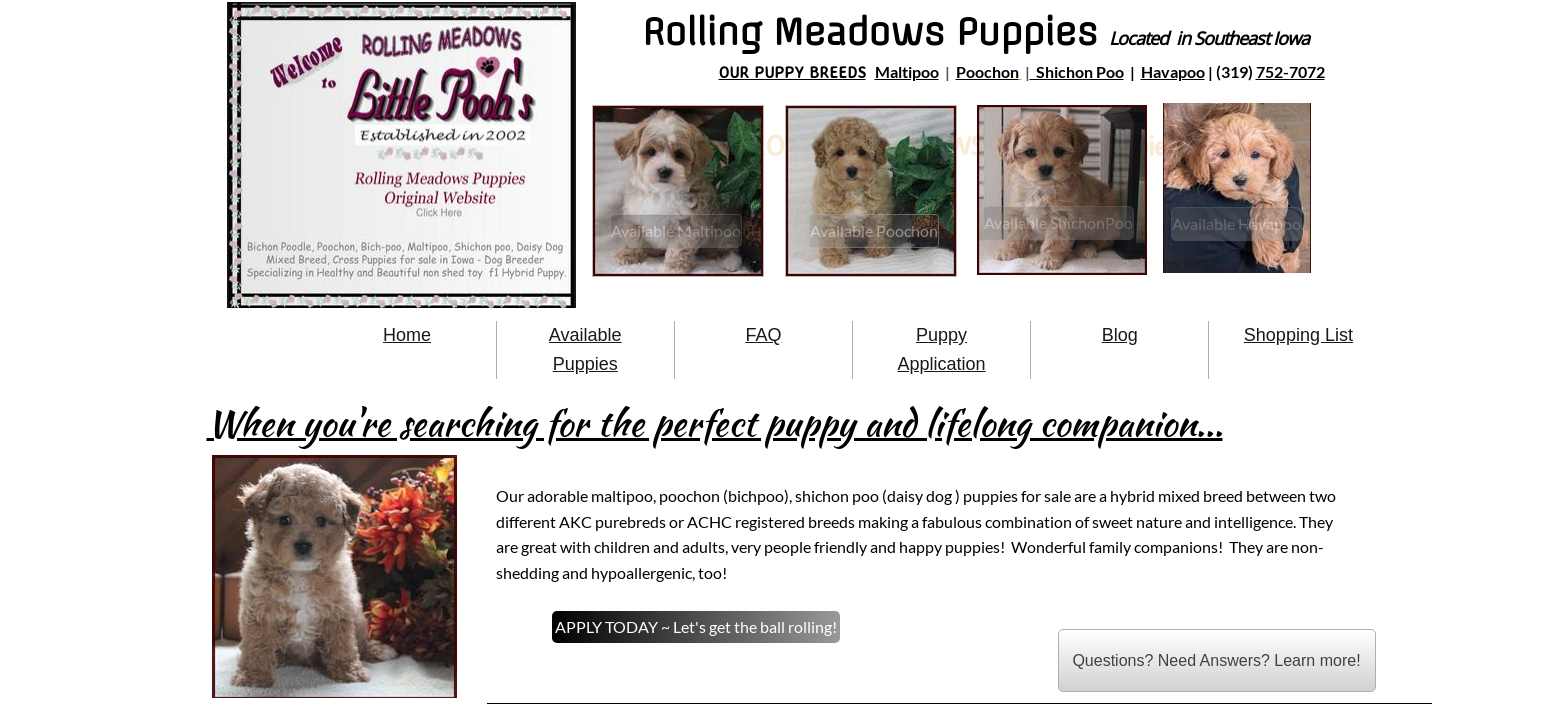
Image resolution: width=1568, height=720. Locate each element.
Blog (1120, 335)
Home (407, 335)
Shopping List (1298, 335)
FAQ (763, 335)
